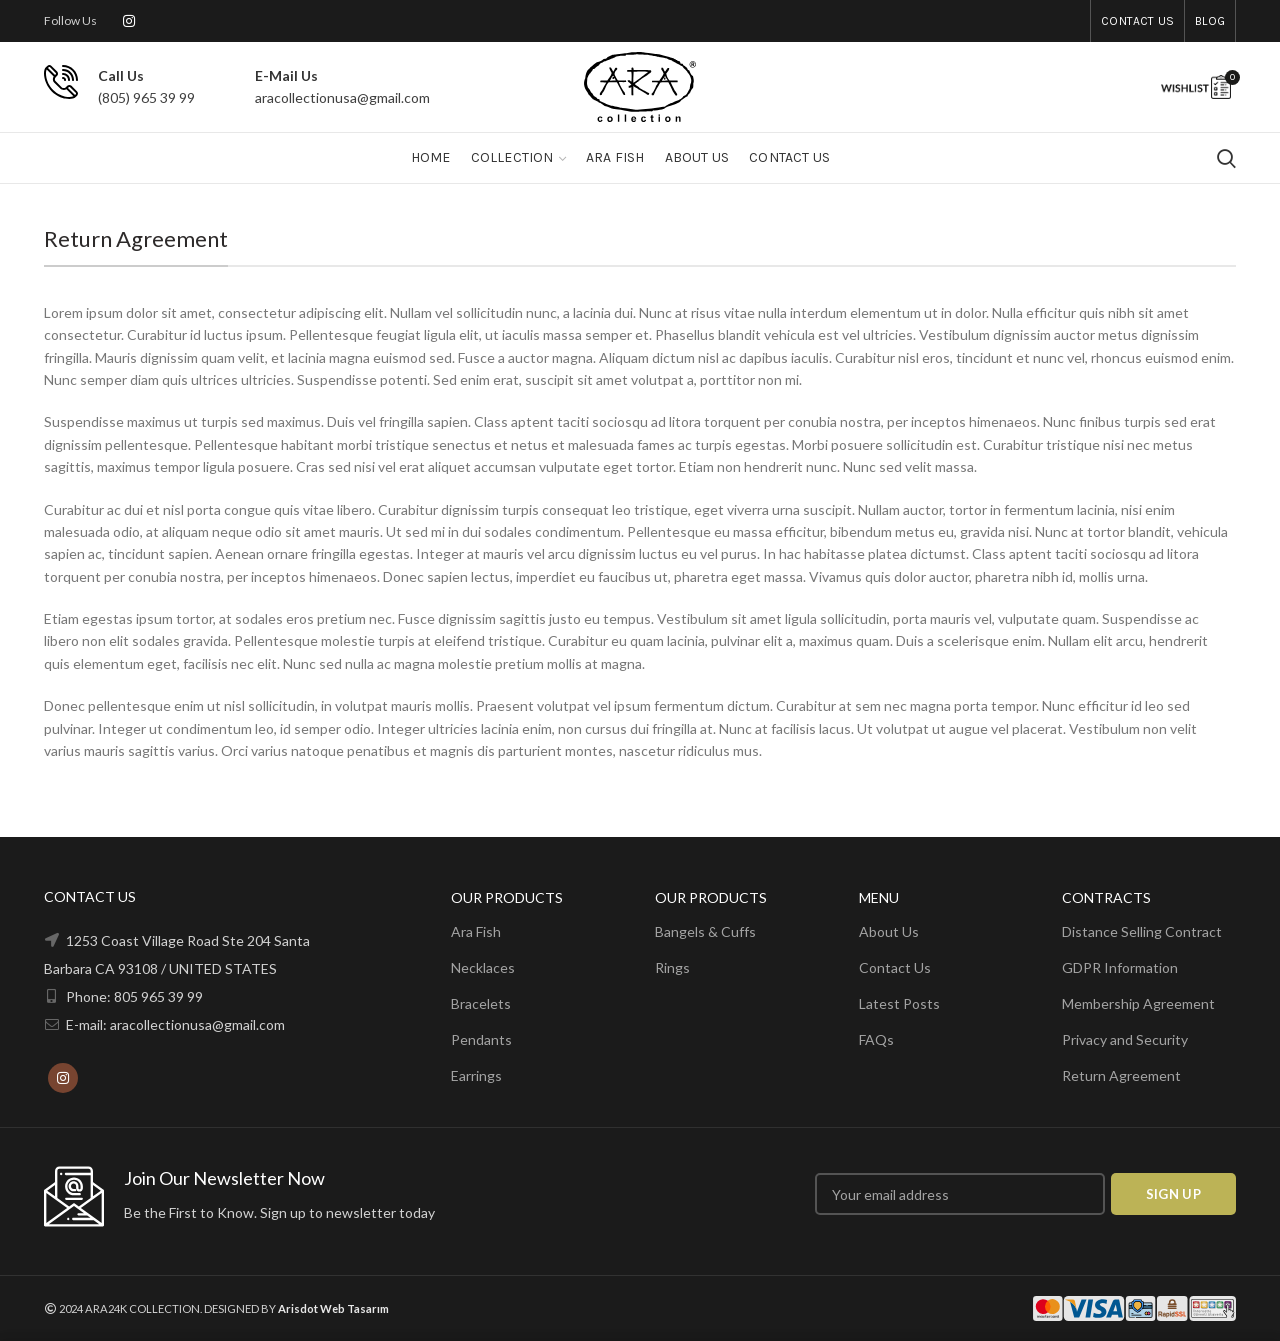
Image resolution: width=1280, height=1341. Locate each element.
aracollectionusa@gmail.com (342, 97)
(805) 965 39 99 (146, 97)
